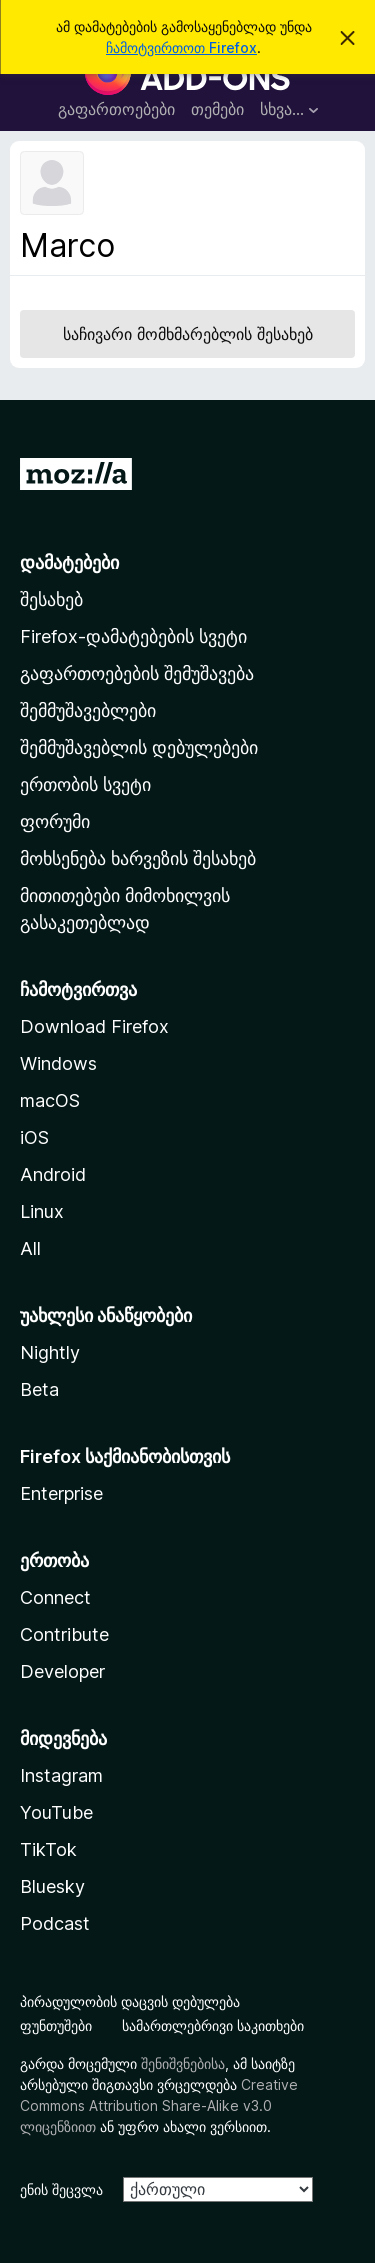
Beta (39, 1389)
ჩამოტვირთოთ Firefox (181, 47)
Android (53, 1174)
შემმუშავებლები (88, 710)
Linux (42, 1211)
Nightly (50, 1352)
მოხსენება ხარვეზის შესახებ (138, 858)
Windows (58, 1063)
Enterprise (61, 1493)
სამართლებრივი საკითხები (213, 2025)
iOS (34, 1137)
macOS (50, 1100)
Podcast (55, 1923)
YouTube (56, 1812)
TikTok (48, 1849)
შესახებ (51, 599)
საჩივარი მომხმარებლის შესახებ (188, 334)
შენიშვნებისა (183, 2063)
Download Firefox (94, 1026)
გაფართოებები (116, 109)
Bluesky (52, 1886)
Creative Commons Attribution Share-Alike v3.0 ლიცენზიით (159, 2105)
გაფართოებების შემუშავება (137, 673)
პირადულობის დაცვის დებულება (130, 2001)
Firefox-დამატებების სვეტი (133, 636)
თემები (217, 109)
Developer (62, 1671)
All (30, 1248)
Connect (55, 1597)
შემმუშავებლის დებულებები (139, 747)
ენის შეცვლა (61, 2189)
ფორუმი (55, 821)
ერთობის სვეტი (85, 784)
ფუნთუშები (56, 2025)
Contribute (64, 1634)
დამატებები (69, 562)
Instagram (61, 1775)
